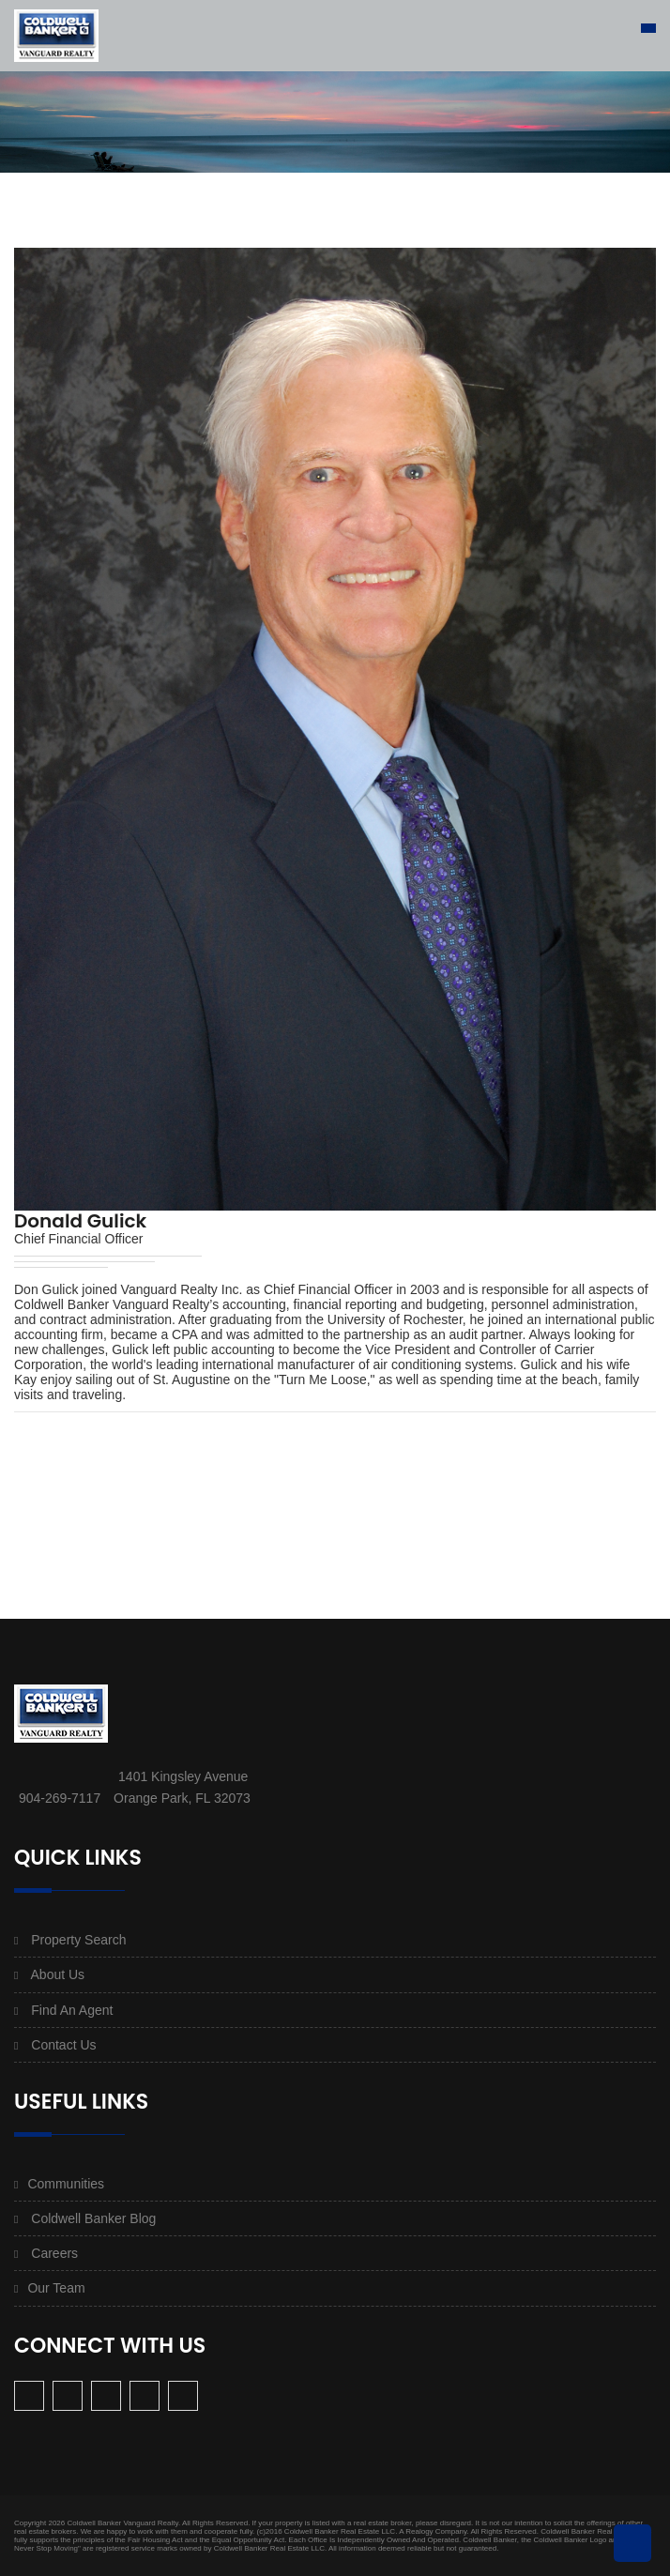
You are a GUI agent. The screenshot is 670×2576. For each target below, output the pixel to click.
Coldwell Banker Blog (93, 2218)
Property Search (78, 1939)
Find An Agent (72, 2010)
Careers (54, 2253)
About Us (58, 1974)
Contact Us (63, 2044)
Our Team (55, 2287)
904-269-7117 (59, 1798)
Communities (65, 2183)
